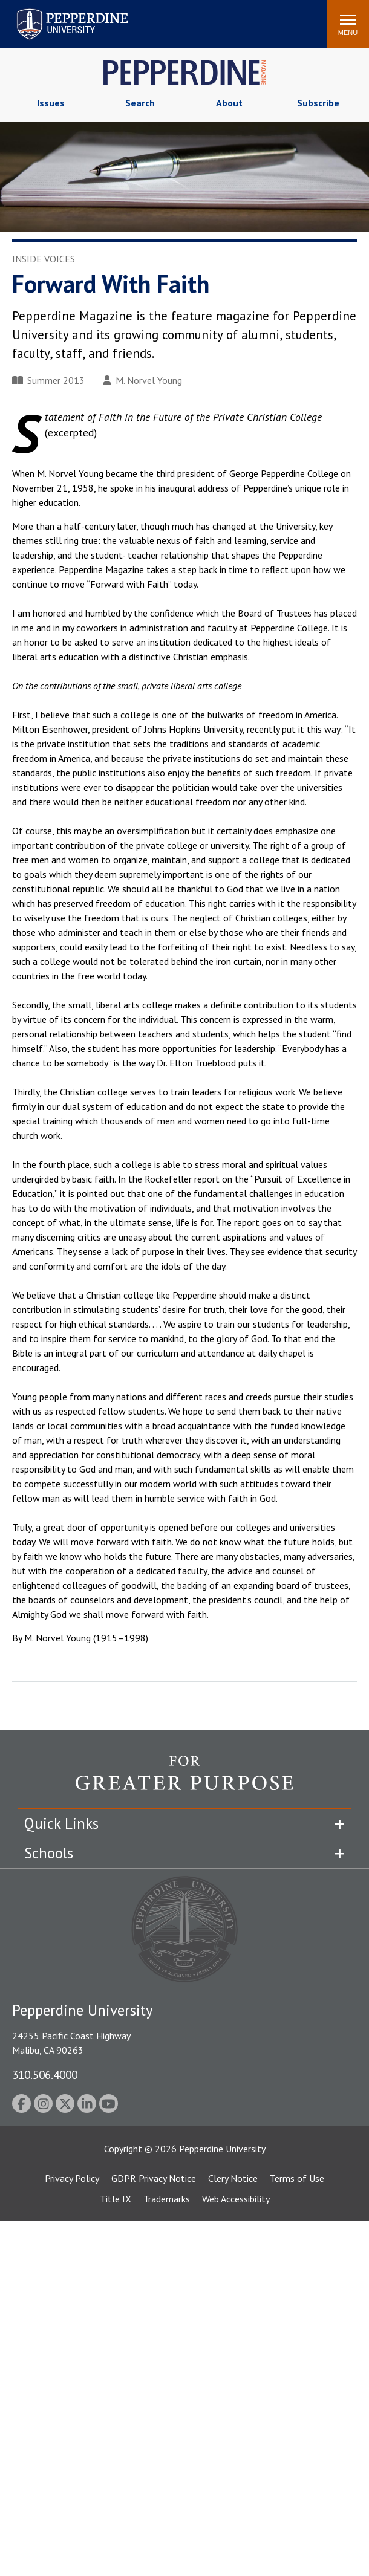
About (229, 103)
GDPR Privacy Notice (153, 2178)
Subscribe (318, 103)
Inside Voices (43, 259)
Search (140, 103)
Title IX (115, 2199)
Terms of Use (297, 2178)
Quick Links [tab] (61, 1823)
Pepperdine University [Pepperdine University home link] (57, 11)
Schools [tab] (48, 1853)
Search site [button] (153, 18)
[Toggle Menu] (348, 24)
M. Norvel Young (142, 380)
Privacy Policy (72, 2178)
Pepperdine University (222, 2149)
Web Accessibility (236, 2199)
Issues (51, 103)
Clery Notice (233, 2178)
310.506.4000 (44, 2074)
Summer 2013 (48, 380)
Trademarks (166, 2199)
